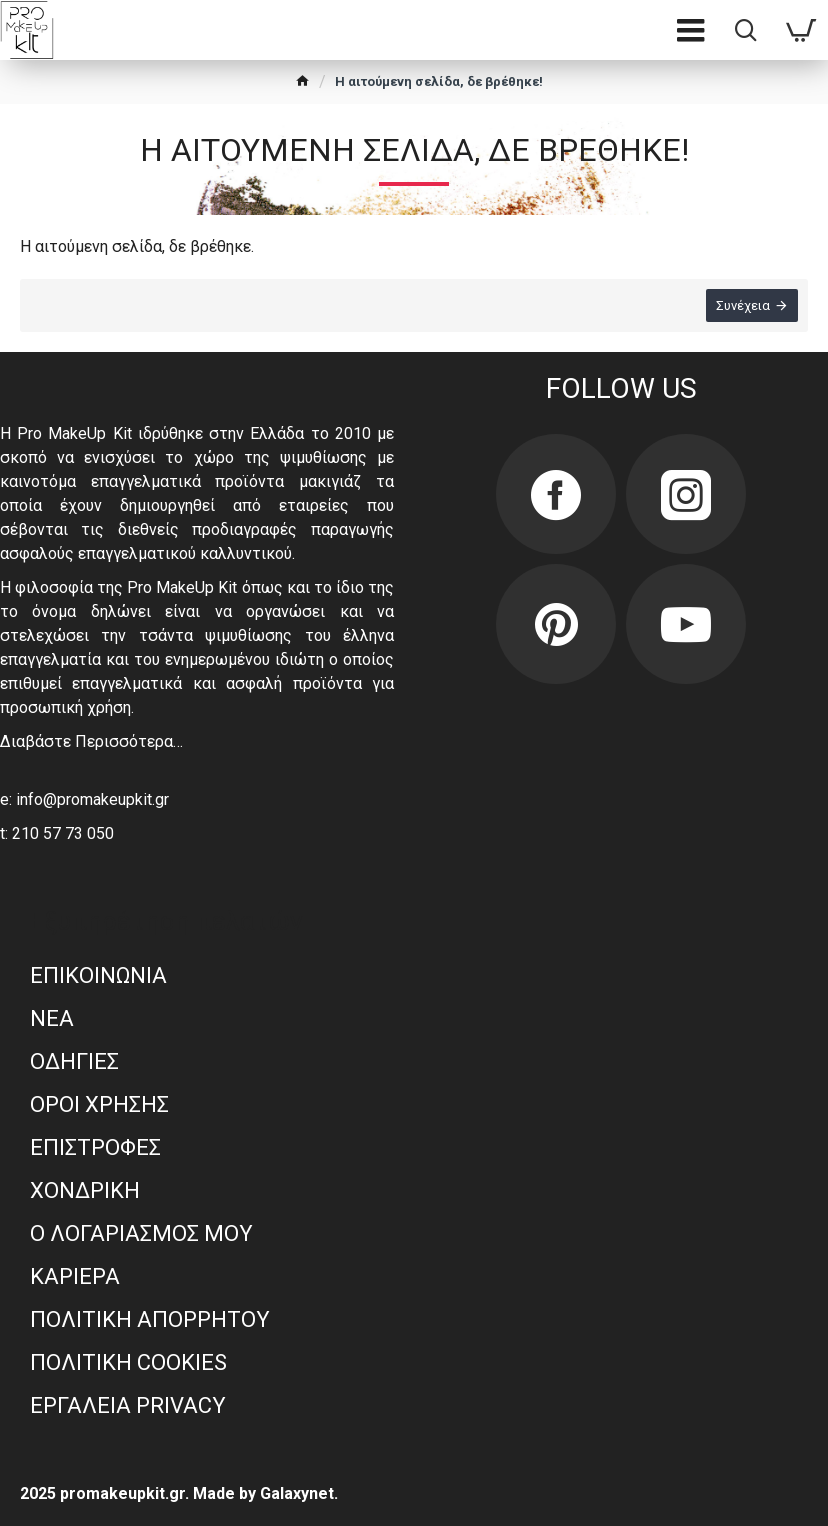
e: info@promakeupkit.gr (84, 799)
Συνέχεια (743, 305)
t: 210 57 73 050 (57, 833)
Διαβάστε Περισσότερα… (91, 741)
